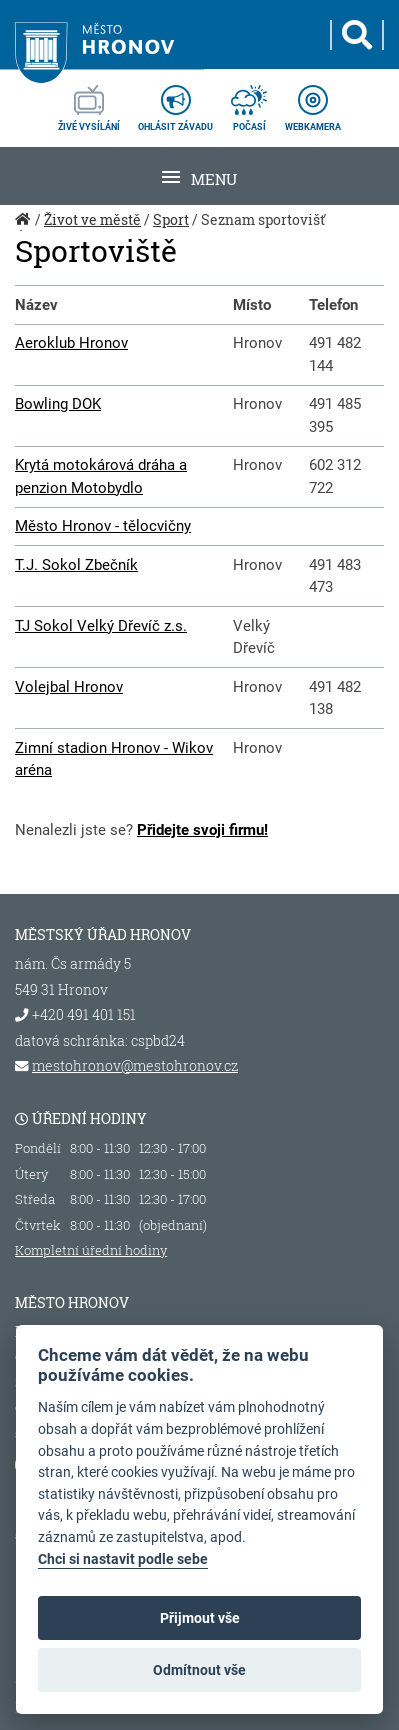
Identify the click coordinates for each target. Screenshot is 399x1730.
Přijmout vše (200, 1618)
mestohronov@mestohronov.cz (135, 1066)
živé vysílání (89, 102)
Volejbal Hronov (69, 687)
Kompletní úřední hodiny (91, 1250)
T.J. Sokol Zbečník (76, 565)
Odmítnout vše (199, 1670)
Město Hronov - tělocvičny (103, 526)
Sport (171, 220)
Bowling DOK (58, 404)
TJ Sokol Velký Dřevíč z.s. (101, 626)
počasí (249, 102)
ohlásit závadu (175, 102)
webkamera (313, 102)
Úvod (25, 230)
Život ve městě (92, 220)
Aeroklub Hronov (71, 343)
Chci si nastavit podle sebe (123, 1559)
